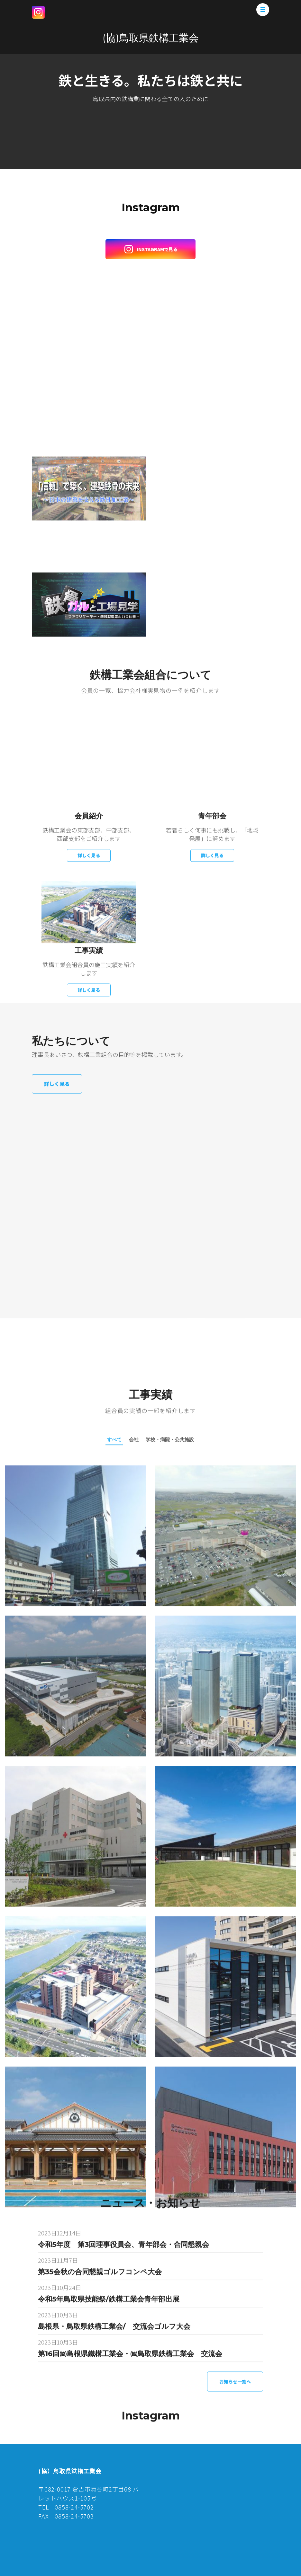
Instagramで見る (151, 249)
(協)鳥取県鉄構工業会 (151, 38)
